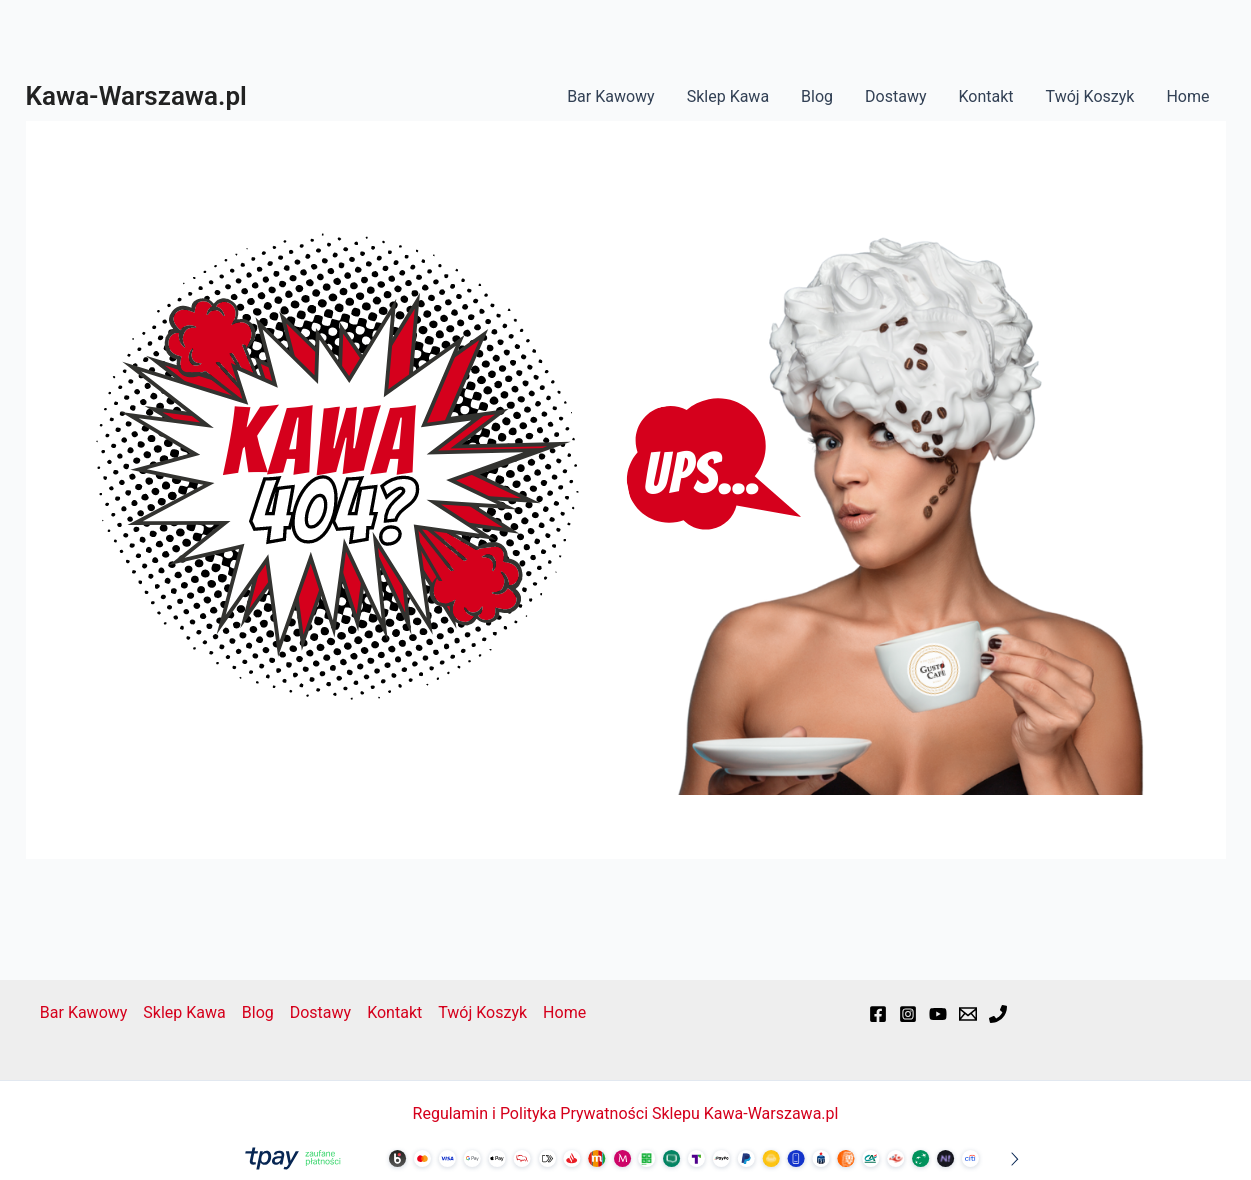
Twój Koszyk (1090, 96)
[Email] (968, 1014)
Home (1187, 96)
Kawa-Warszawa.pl (136, 96)
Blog (817, 96)
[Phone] (998, 1014)
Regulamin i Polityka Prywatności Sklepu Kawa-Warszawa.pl (626, 1113)
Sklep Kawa (728, 96)
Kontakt (985, 96)
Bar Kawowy (611, 96)
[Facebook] (878, 1014)
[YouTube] (938, 1014)
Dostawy (895, 96)
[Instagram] (908, 1014)
